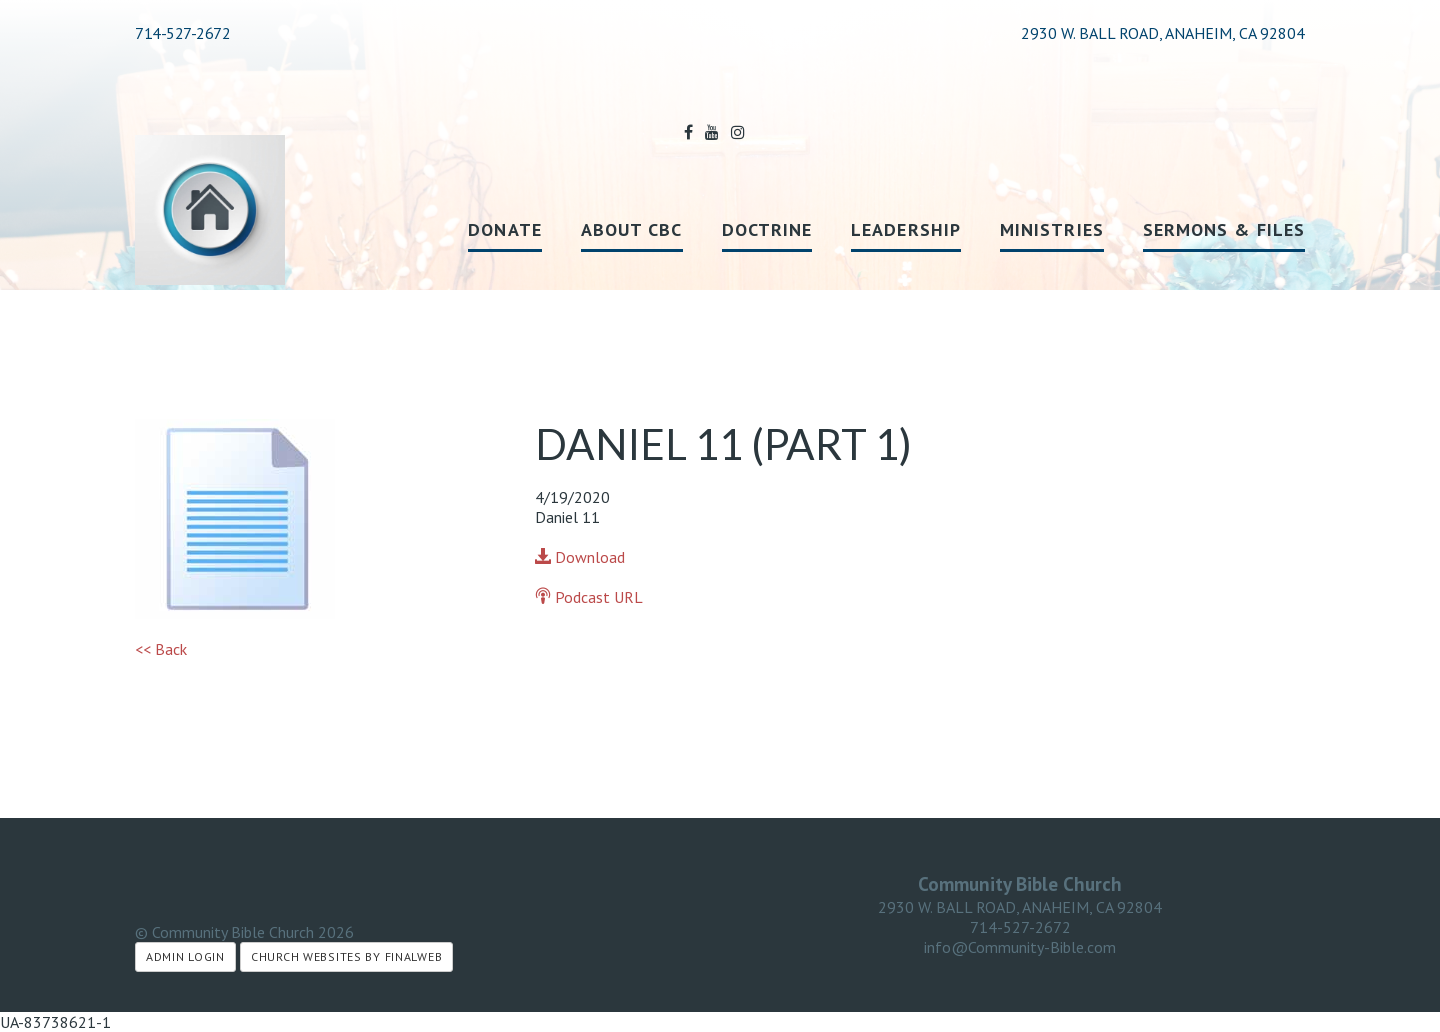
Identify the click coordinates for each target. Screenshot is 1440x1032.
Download (580, 557)
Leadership (906, 229)
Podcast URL (589, 597)
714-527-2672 (182, 33)
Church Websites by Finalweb (346, 956)
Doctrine (767, 229)
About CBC (632, 229)
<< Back (161, 649)
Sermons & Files (1224, 229)
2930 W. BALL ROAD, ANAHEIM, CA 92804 (1020, 907)
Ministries (1052, 229)
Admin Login (185, 956)
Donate (504, 229)
